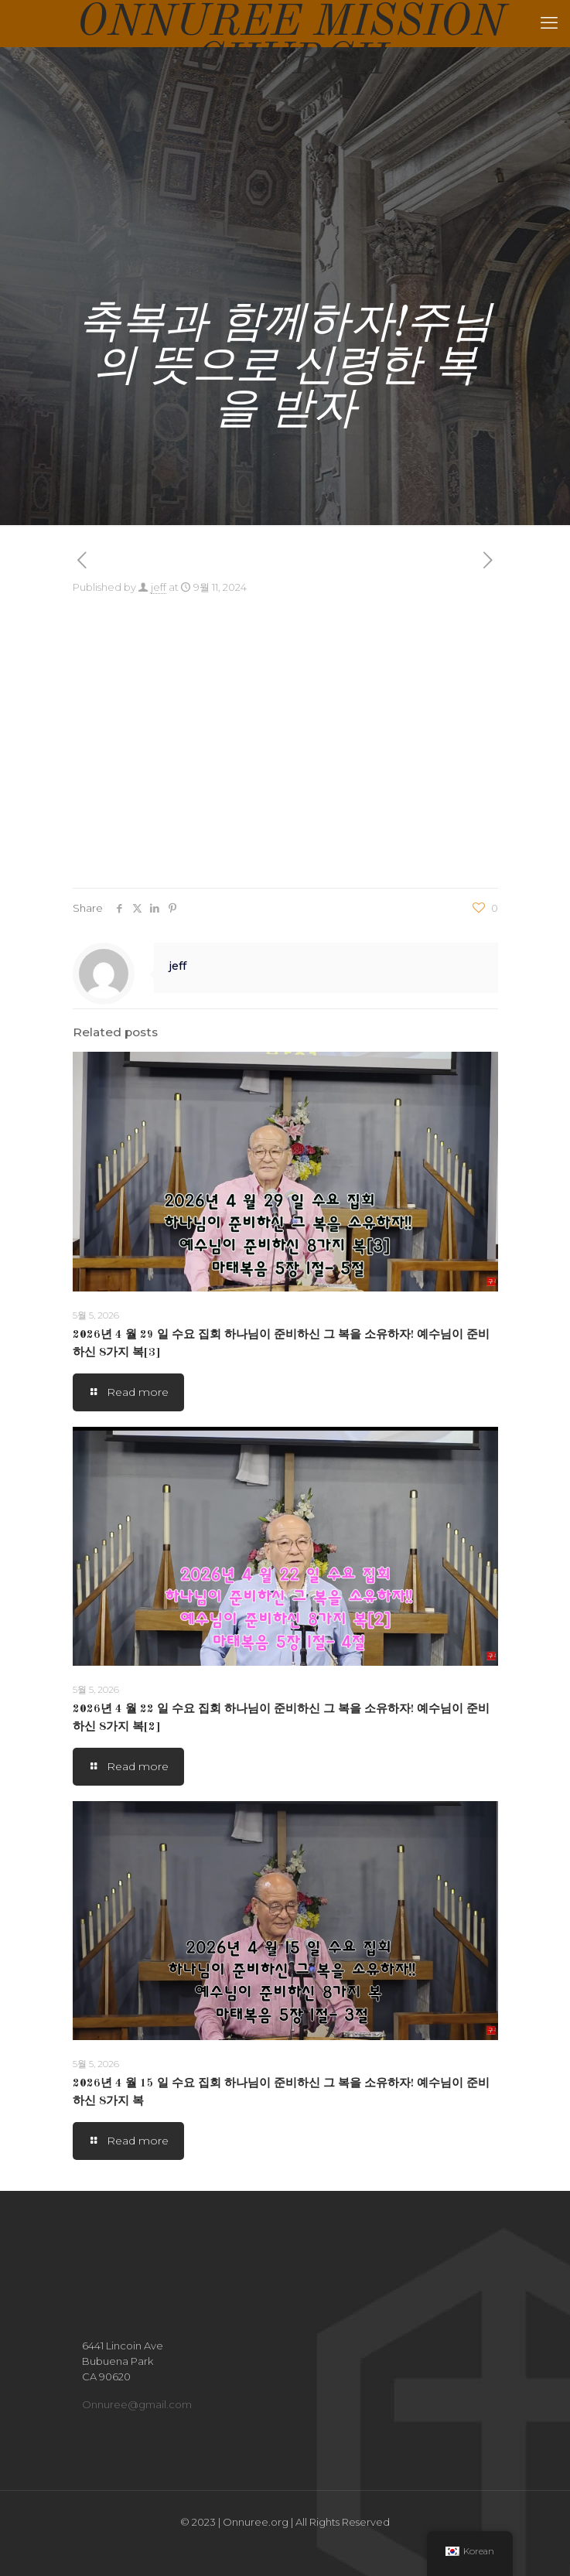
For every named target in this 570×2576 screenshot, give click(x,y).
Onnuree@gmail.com (137, 2404)
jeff (158, 587)
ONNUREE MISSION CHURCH (291, 23)
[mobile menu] (549, 23)
